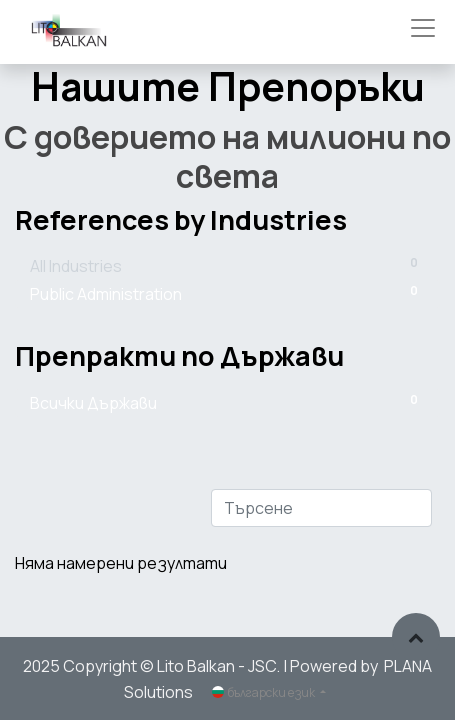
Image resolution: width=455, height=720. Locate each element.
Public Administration (227, 293)
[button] (416, 637)
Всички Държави (227, 402)
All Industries (227, 265)
